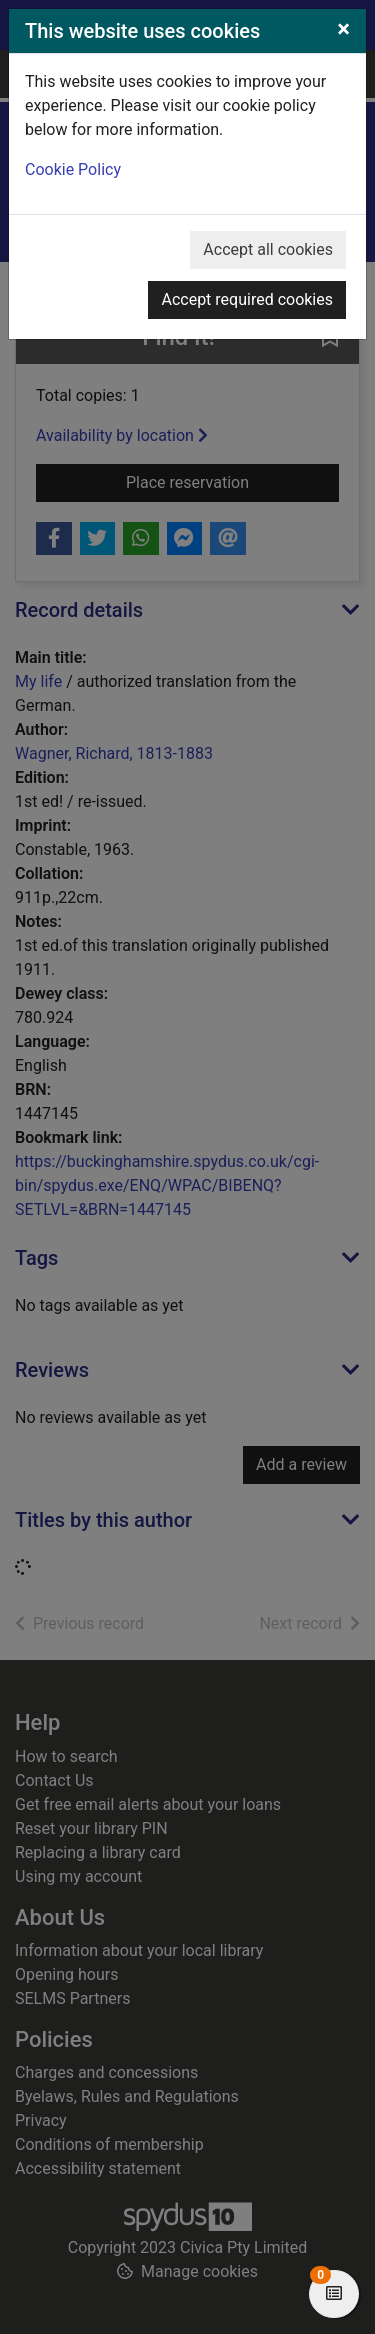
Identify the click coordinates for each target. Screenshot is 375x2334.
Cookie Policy (73, 169)
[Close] (343, 29)
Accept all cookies (268, 249)
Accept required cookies (247, 299)
